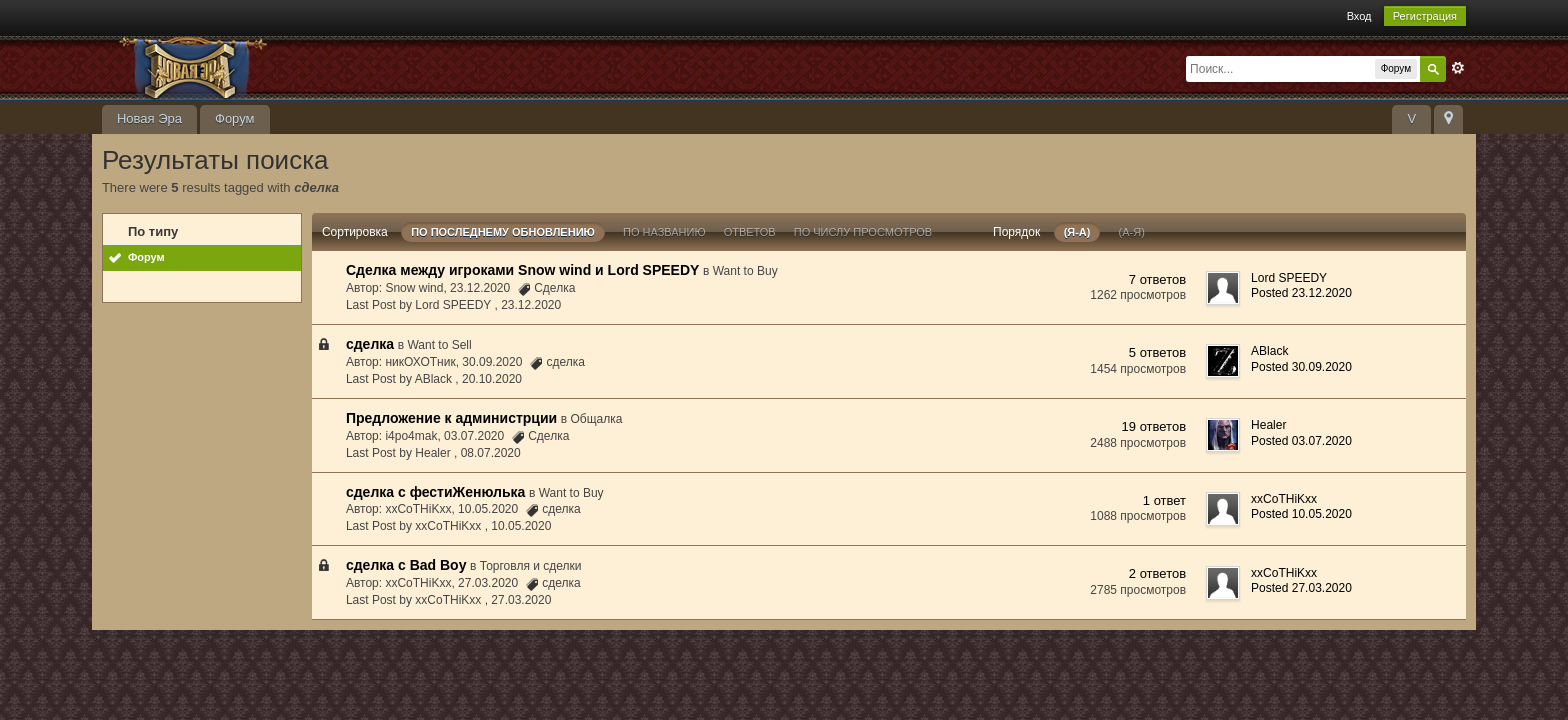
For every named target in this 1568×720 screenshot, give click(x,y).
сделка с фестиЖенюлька (435, 492)
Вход (1359, 16)
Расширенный (1458, 68)
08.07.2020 (491, 453)
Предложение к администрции (451, 418)
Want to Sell (439, 345)
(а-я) (1132, 232)
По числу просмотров (863, 232)
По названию (664, 232)
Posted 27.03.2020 (1301, 588)
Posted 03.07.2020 (1301, 441)
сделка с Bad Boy (406, 565)
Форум (235, 118)
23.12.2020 (531, 305)
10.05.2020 (521, 526)
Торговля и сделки (531, 566)
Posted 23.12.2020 (1301, 293)
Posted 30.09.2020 (1301, 367)
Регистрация (1425, 16)
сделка (370, 344)
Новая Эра (149, 118)
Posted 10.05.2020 (1301, 514)
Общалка (597, 419)
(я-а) (1077, 232)
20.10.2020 (492, 379)
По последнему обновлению (503, 232)
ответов (750, 232)
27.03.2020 (521, 600)
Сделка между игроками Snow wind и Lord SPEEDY (522, 270)
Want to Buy (745, 271)
